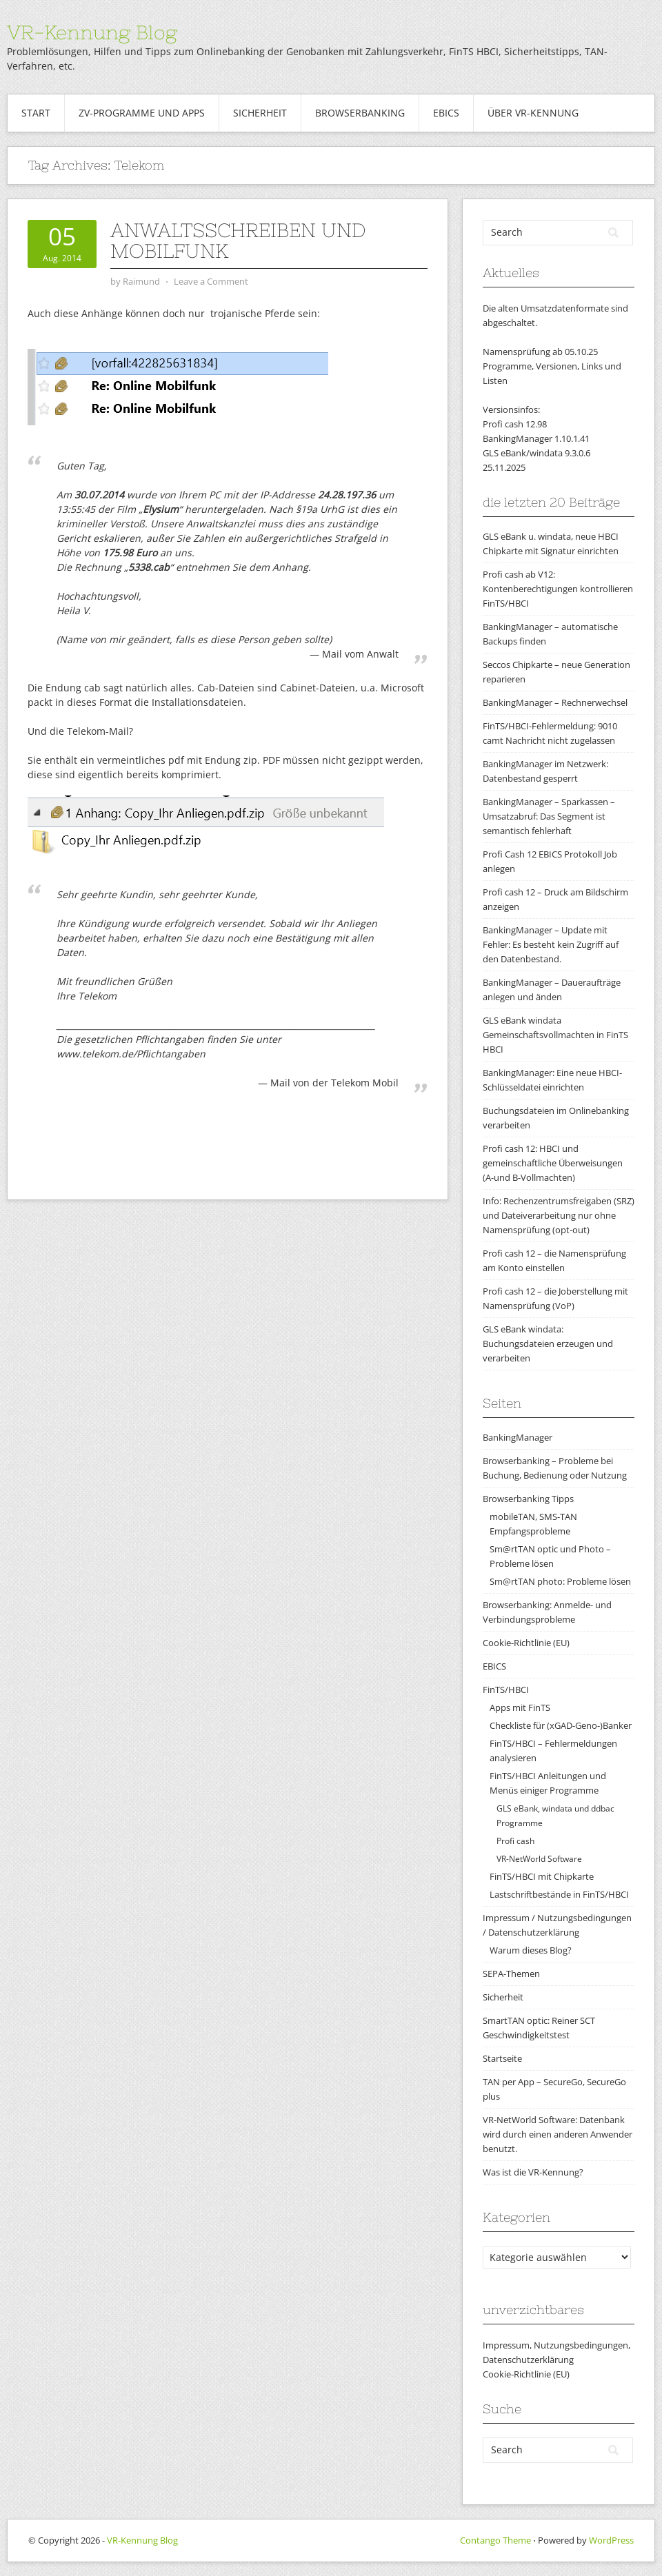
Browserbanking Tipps (528, 1498)
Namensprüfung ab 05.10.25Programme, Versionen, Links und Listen (552, 366)
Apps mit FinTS (520, 1707)
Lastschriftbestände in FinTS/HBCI (559, 1894)
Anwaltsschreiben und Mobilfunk (238, 240)
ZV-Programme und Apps (142, 112)
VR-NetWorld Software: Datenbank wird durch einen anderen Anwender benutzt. (557, 2134)
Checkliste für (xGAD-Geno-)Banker (561, 1725)
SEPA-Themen (511, 1973)
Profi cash (515, 1841)
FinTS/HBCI (506, 1689)
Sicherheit (260, 112)
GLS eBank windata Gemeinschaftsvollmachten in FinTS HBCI (555, 1034)
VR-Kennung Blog (92, 32)
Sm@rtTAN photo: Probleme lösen (560, 1581)
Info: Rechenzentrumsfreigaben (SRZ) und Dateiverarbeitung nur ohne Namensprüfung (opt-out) (558, 1215)
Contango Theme (495, 2540)
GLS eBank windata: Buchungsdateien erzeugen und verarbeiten (548, 1343)
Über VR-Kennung (533, 112)
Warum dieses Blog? (531, 1950)
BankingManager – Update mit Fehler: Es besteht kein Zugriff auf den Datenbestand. (551, 944)
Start (35, 112)
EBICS (446, 112)
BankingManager (517, 1437)
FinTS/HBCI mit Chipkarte (542, 1876)
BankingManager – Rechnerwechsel (555, 702)
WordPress (611, 2540)
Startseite (502, 2058)
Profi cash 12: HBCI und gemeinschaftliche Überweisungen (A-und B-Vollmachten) (553, 1163)
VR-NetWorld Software (539, 1859)
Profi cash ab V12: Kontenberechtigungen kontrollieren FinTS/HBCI (558, 588)
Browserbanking (360, 112)
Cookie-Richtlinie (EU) (526, 1642)
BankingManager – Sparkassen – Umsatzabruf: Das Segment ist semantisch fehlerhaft (549, 816)
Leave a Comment (211, 281)
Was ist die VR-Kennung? (533, 2172)
